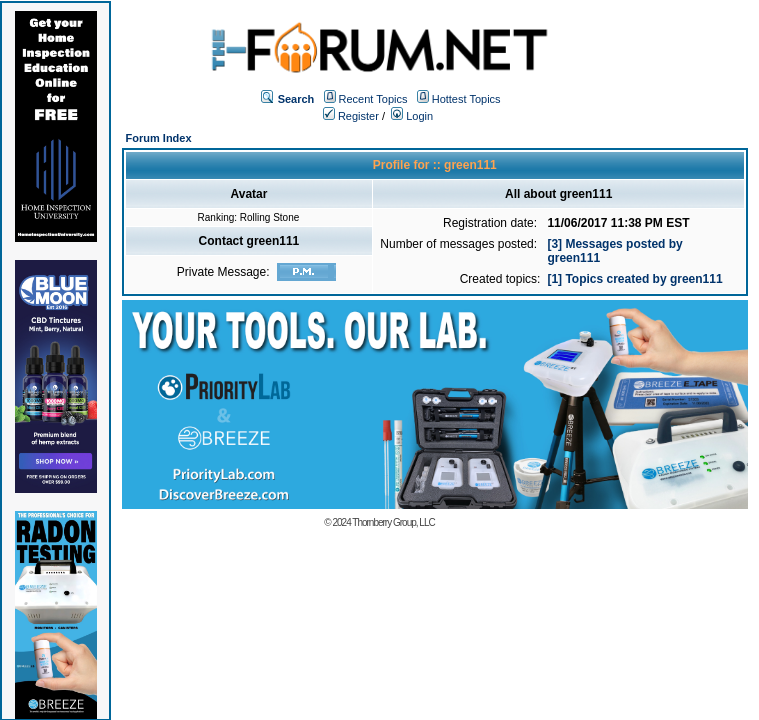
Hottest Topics (466, 99)
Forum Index (159, 138)
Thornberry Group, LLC (393, 522)
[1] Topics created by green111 (634, 279)
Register (351, 116)
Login (412, 116)
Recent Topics (373, 99)
